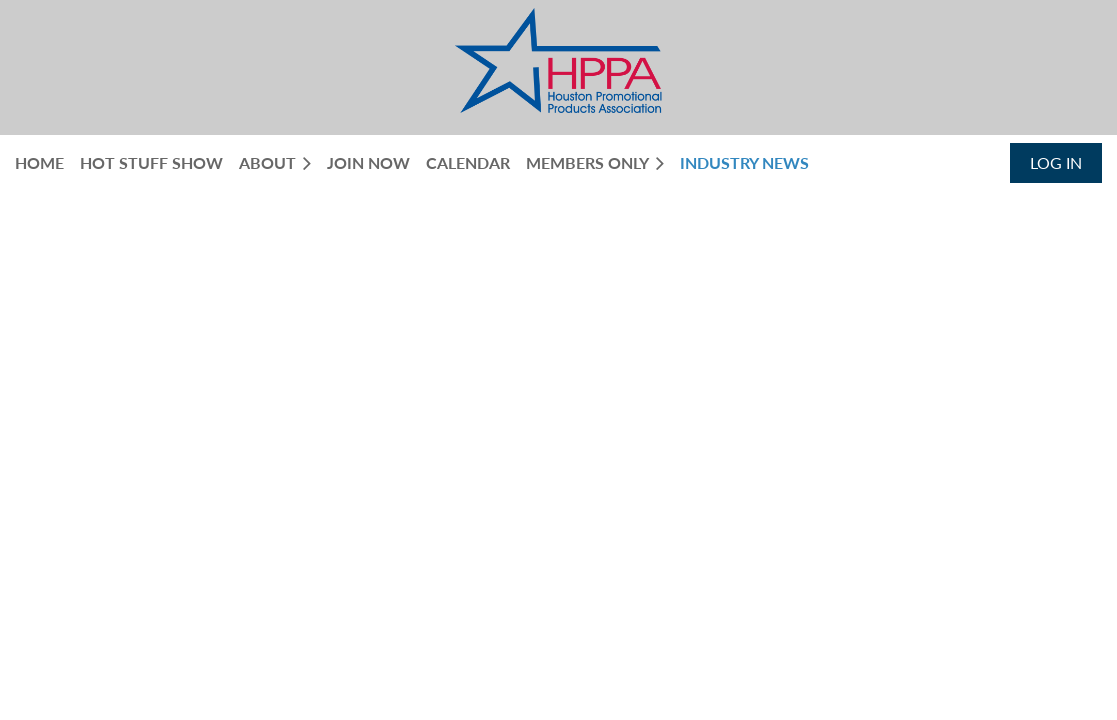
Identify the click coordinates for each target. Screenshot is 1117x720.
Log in (1056, 162)
